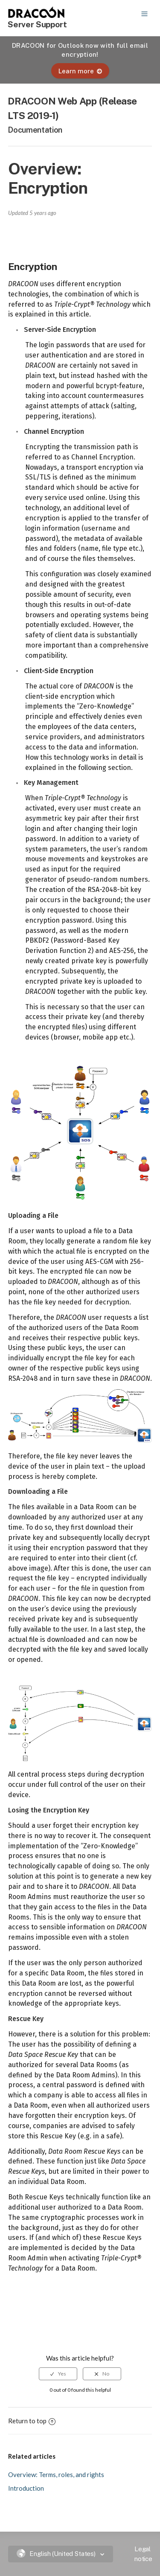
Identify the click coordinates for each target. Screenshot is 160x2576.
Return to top (31, 2421)
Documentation (35, 129)
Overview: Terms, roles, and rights (56, 2474)
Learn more (80, 71)
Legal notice (143, 2553)
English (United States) (57, 2553)
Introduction (26, 2488)
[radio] (58, 2373)
